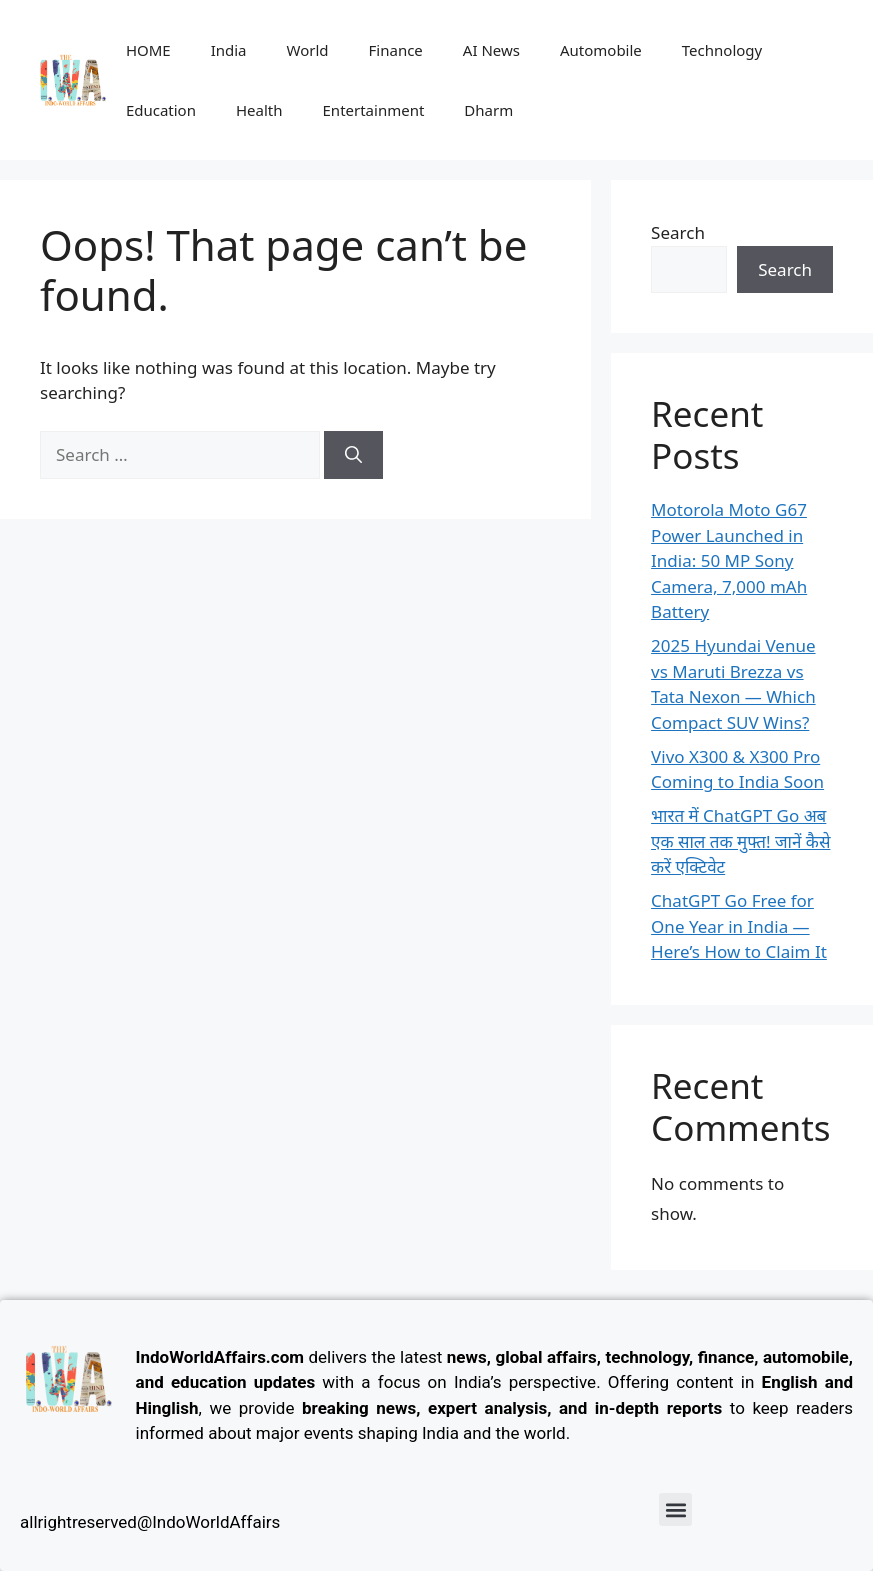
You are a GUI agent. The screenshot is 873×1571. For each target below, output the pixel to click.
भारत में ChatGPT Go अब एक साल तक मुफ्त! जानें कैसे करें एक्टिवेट (740, 841)
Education (161, 110)
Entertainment (374, 110)
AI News (491, 50)
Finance (396, 50)
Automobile (601, 50)
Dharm (488, 110)
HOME (148, 50)
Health (259, 110)
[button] (675, 1509)
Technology (722, 50)
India (229, 50)
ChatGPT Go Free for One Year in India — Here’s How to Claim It (739, 926)
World (308, 50)
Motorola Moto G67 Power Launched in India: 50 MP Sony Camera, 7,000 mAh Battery (729, 560)
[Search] (353, 455)
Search (678, 232)
